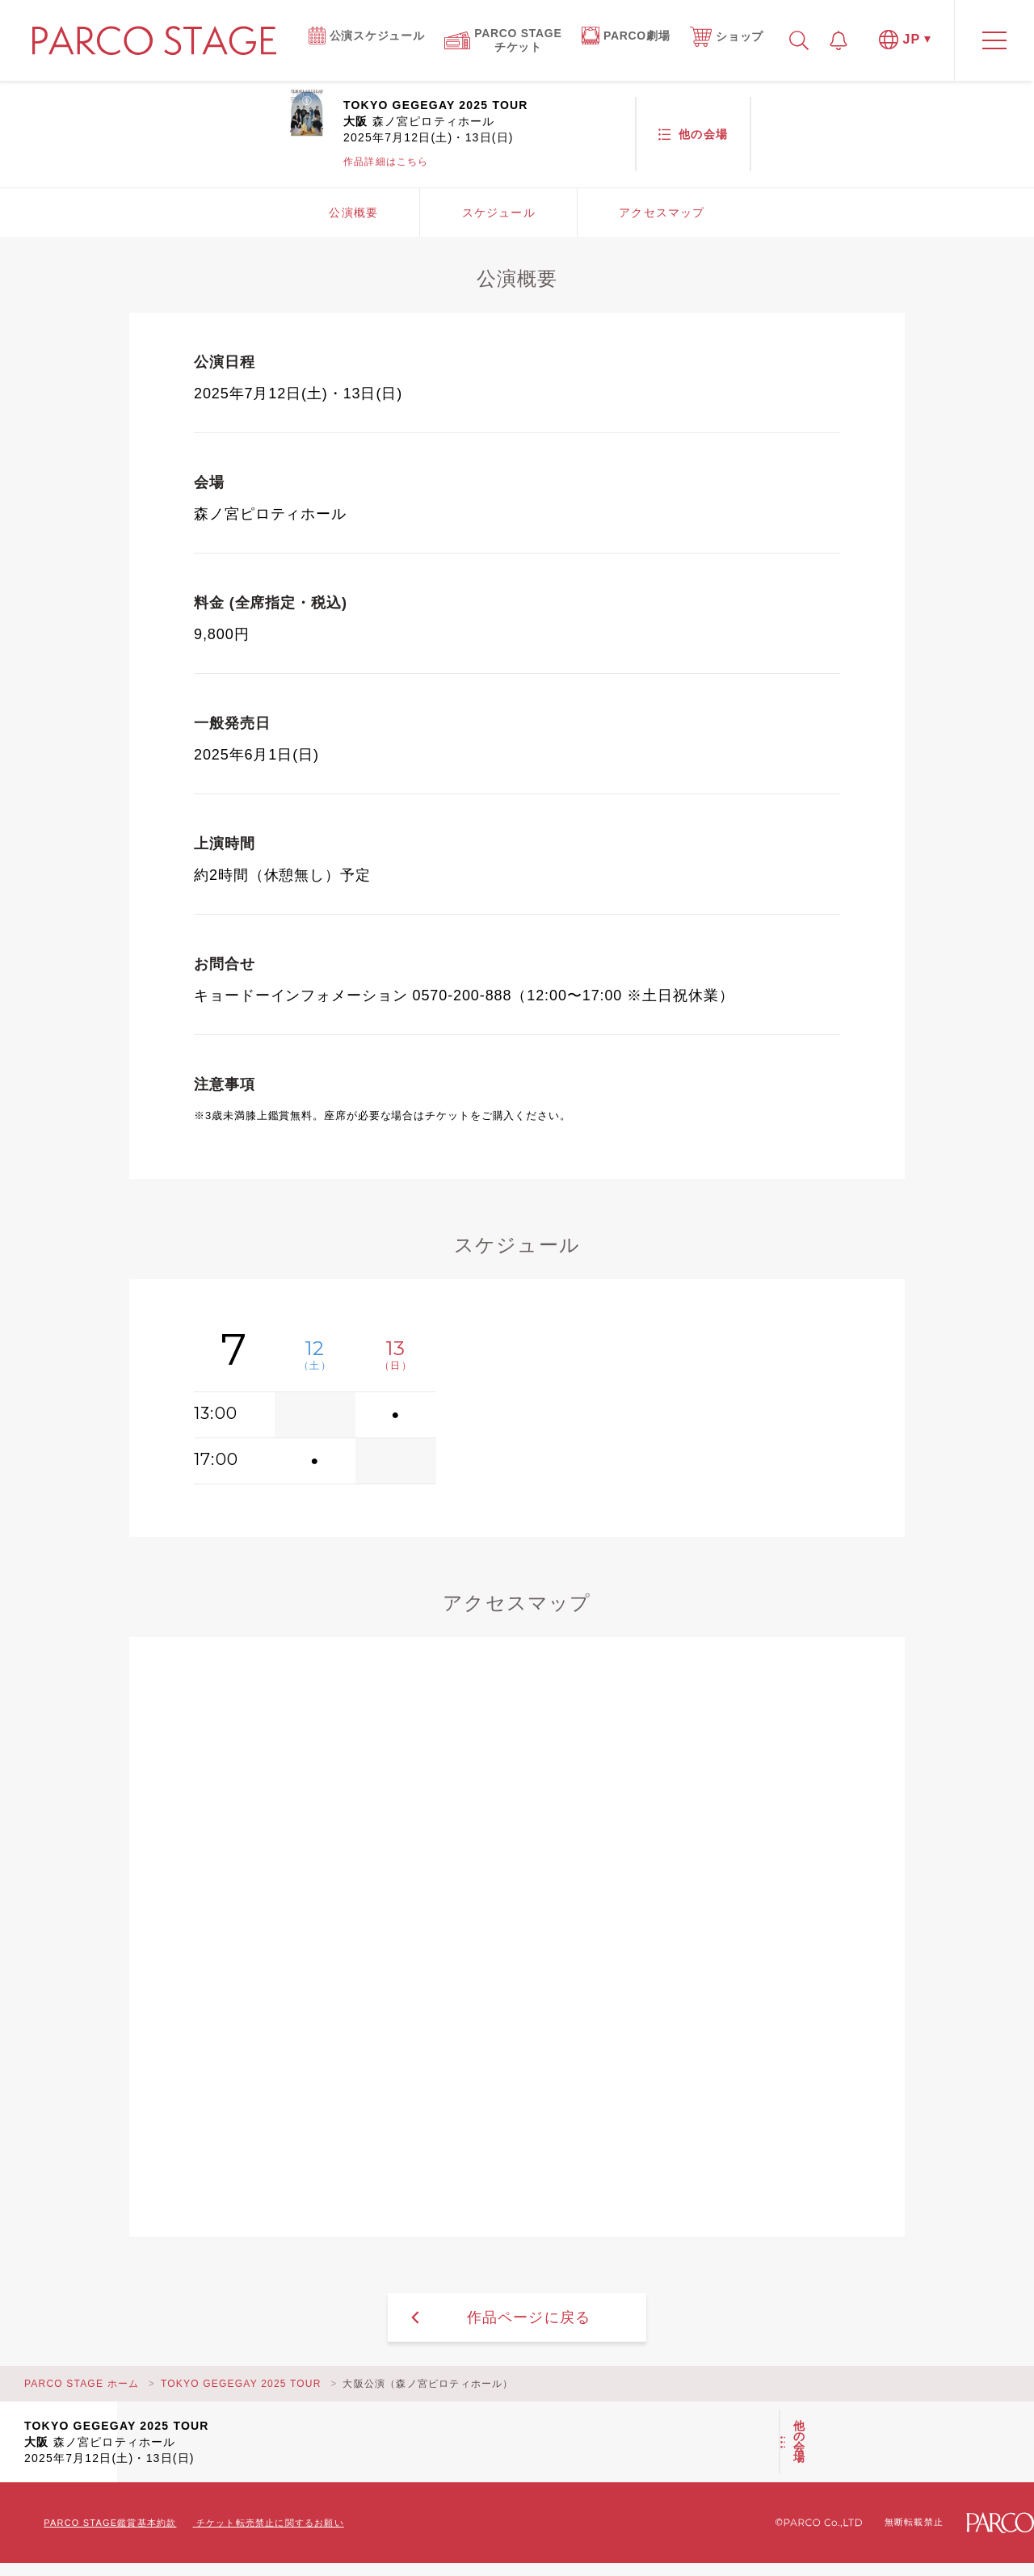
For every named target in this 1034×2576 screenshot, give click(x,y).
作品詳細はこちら (386, 161)
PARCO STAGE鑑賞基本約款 (110, 2523)
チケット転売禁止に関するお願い (270, 2523)
